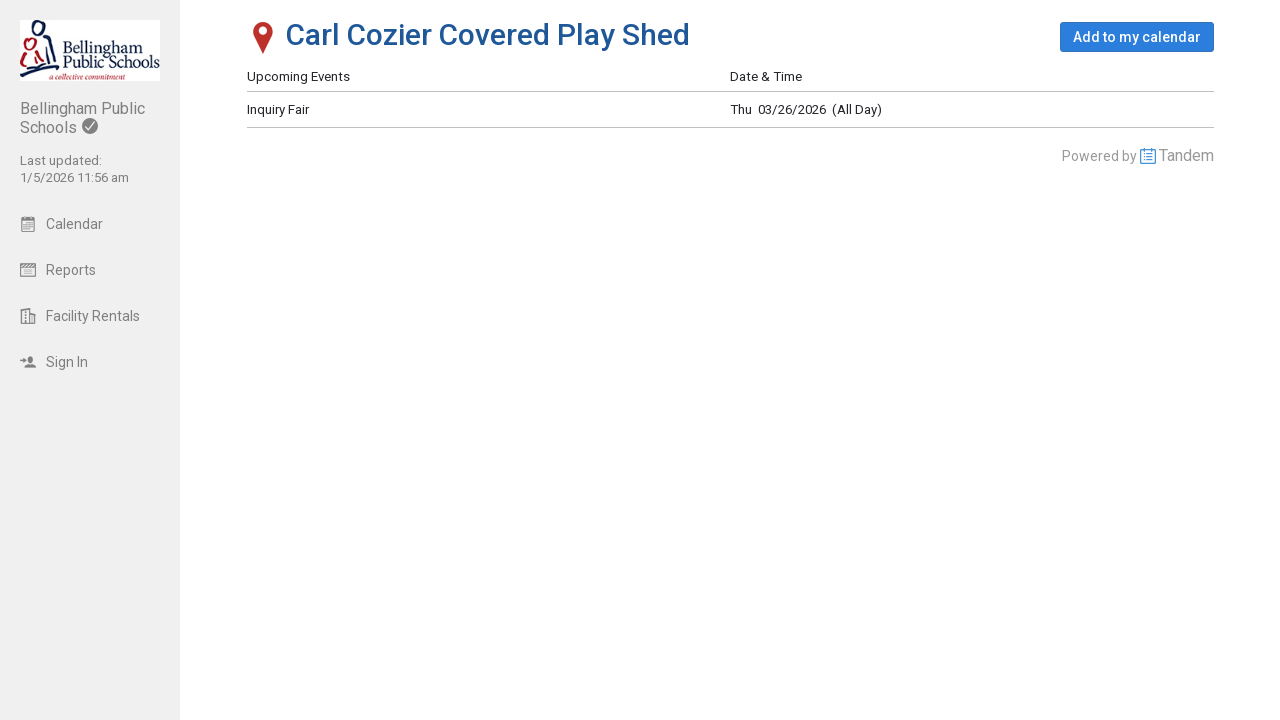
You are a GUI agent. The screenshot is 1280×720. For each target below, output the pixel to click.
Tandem (1186, 155)
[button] (1137, 37)
